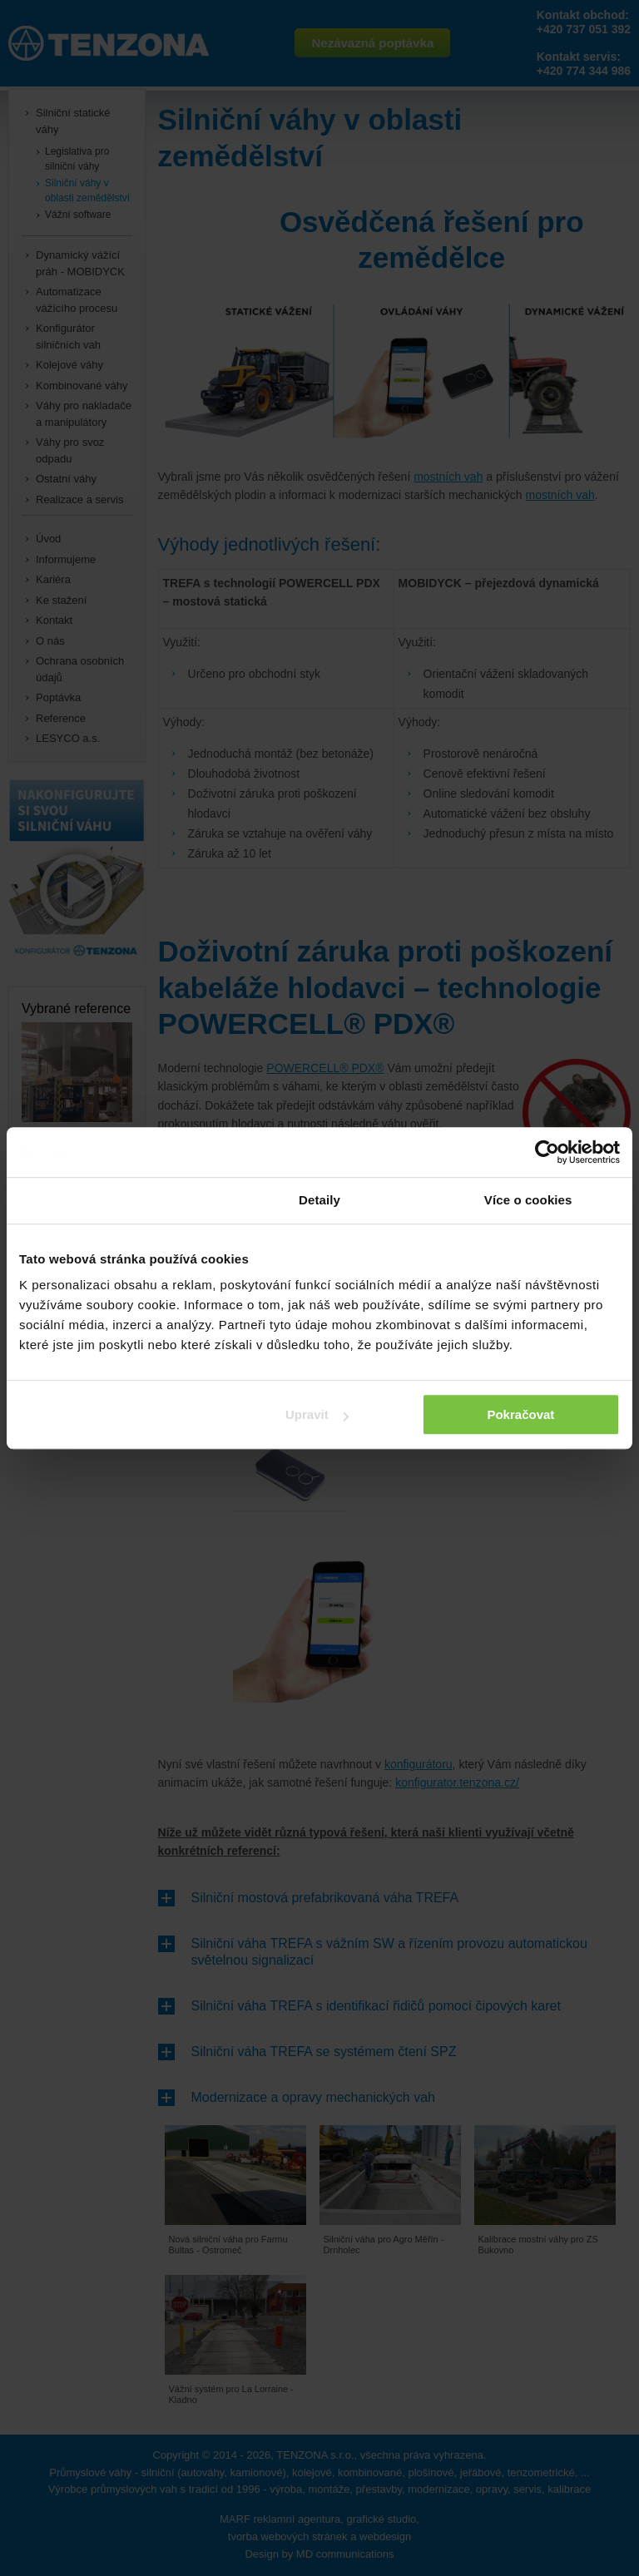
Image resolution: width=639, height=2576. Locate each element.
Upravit (317, 1414)
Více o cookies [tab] (528, 1200)
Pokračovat (520, 1414)
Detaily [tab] (319, 1200)
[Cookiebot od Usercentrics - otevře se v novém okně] (547, 1152)
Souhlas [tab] (111, 1200)
